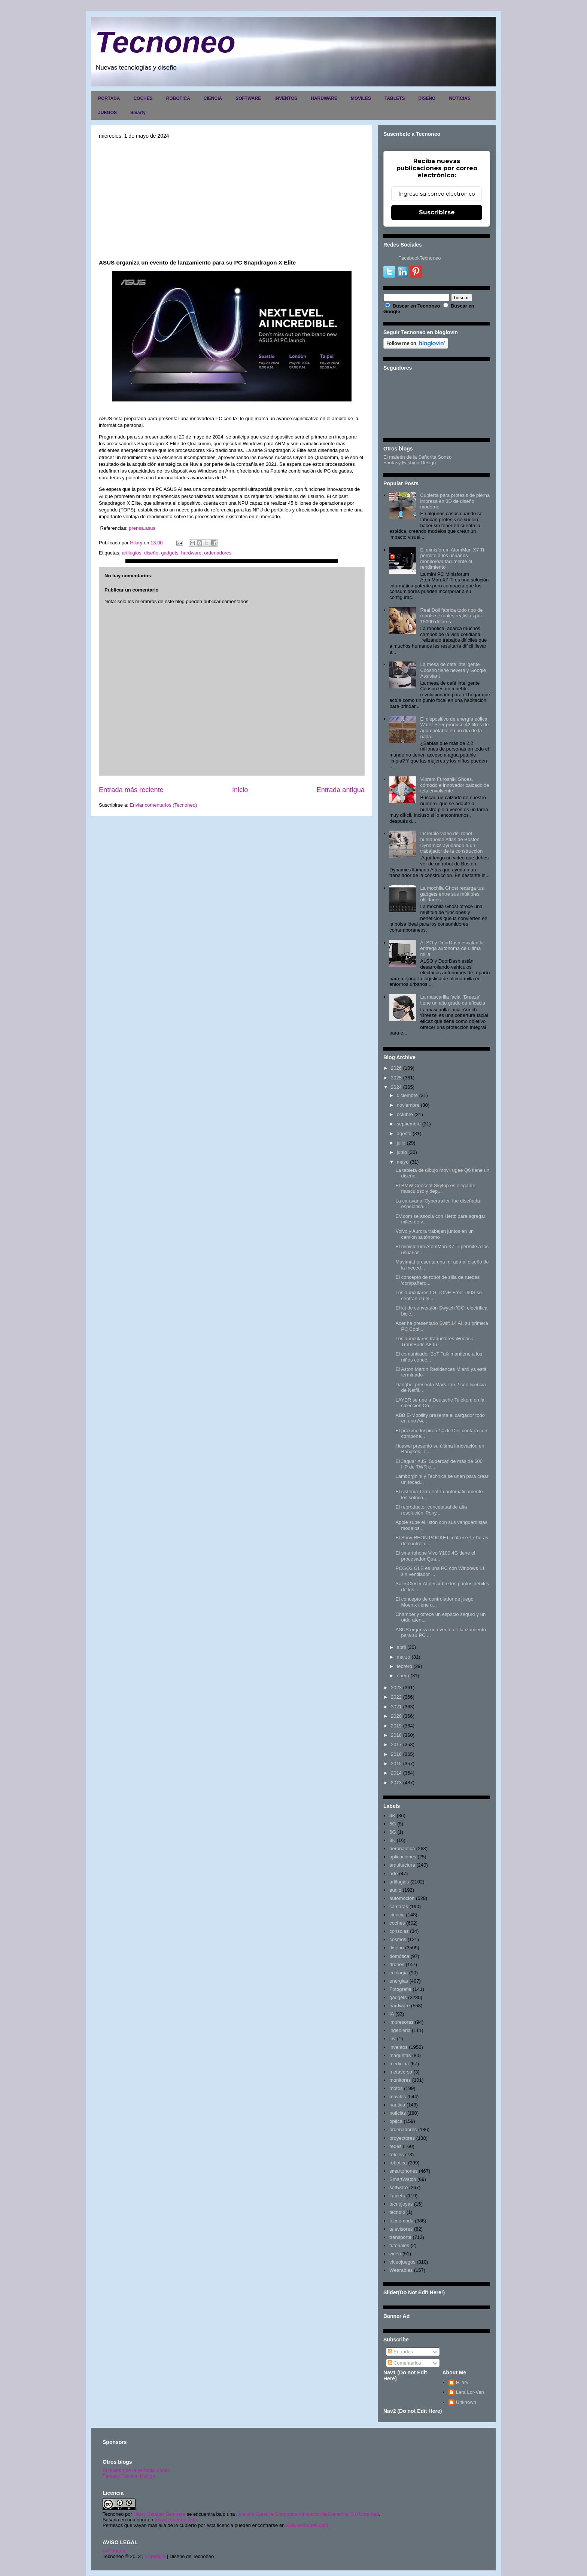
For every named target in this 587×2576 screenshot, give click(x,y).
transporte (400, 2237)
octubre (405, 1114)
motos (395, 2088)
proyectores (402, 2138)
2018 (396, 1735)
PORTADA (109, 98)
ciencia (396, 1915)
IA (391, 2014)
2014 (396, 1773)
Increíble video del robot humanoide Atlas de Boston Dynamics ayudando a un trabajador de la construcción (451, 842)
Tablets (397, 2195)
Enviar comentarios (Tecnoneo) (163, 805)
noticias (397, 2113)
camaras (398, 1906)
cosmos (397, 1939)
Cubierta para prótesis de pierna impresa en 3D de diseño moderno (455, 501)
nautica (397, 2105)
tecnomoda (401, 2221)
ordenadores (217, 553)
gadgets (169, 553)
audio (395, 1890)
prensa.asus (142, 528)
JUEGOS (107, 112)
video (395, 2253)
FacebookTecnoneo (419, 258)
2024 (396, 1087)
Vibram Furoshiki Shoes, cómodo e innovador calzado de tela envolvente (454, 785)
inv (392, 2038)
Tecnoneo (165, 42)
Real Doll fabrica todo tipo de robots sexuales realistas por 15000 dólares (451, 615)
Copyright (155, 2556)
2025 (396, 1078)
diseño (151, 553)
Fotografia (400, 1989)
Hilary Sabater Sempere (159, 2514)
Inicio (240, 790)
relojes (396, 2154)
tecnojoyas (401, 2204)
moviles (397, 2096)
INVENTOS (285, 98)
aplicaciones (402, 1857)
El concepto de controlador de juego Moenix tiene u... (434, 1602)
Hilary (462, 2382)
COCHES (142, 98)
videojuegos (402, 2262)
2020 (396, 1716)
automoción (401, 1898)
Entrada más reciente (131, 790)
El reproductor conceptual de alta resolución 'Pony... (431, 1510)
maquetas (400, 2055)
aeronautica (402, 1848)
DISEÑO (426, 98)
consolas (398, 1931)
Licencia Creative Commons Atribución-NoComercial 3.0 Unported (307, 2514)
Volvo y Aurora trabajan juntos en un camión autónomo (434, 1234)
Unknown (466, 2402)
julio (401, 1143)
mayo (403, 1162)
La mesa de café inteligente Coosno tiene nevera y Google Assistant (453, 670)
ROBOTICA (178, 98)
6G (392, 1832)
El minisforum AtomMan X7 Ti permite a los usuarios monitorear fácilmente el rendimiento (452, 558)
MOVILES (361, 98)
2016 (396, 1754)
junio (402, 1152)
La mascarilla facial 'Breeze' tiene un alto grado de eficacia (452, 1000)
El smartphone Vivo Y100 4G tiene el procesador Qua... (435, 1556)
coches (397, 1923)
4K (392, 1815)
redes (395, 2146)
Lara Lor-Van (470, 2392)
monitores (400, 2080)
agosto (404, 1133)
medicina (399, 2063)
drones (396, 1964)
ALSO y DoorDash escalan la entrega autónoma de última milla (451, 948)
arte (393, 1873)
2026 (396, 1068)
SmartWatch (402, 2179)
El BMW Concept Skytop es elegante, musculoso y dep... (436, 1188)
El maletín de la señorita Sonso (136, 2470)
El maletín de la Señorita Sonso (417, 457)
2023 (396, 1687)
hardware (191, 553)
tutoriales (399, 2245)
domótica (399, 1956)
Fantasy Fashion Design (409, 462)
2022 (396, 1697)
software (398, 2187)
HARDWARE (324, 98)
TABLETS (394, 98)
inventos (398, 2047)
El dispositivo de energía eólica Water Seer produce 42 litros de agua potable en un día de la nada (454, 727)
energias (398, 1981)
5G (392, 1824)
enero (403, 1675)
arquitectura (402, 1865)
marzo (403, 1657)
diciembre (407, 1095)
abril (401, 1647)
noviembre (408, 1105)
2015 (396, 1763)
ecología (398, 1972)
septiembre (409, 1124)
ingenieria (399, 2030)
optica (395, 2121)
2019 (396, 1726)
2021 (396, 1706)
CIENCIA (213, 98)
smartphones (403, 2171)
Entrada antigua (341, 790)
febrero (404, 1666)
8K (392, 1840)
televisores (401, 2229)
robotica (398, 2163)
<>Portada (114, 2551)
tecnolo (397, 2212)
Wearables (401, 2270)
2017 (396, 1744)
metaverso (400, 2072)
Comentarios (404, 2363)
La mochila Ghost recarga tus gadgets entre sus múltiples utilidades (452, 893)
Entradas (400, 2352)
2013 (396, 1782)
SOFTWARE (248, 98)
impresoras (401, 2022)
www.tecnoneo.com (176, 2519)
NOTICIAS (459, 98)
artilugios (131, 553)
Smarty (138, 112)
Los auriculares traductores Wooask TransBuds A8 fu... (434, 1341)
